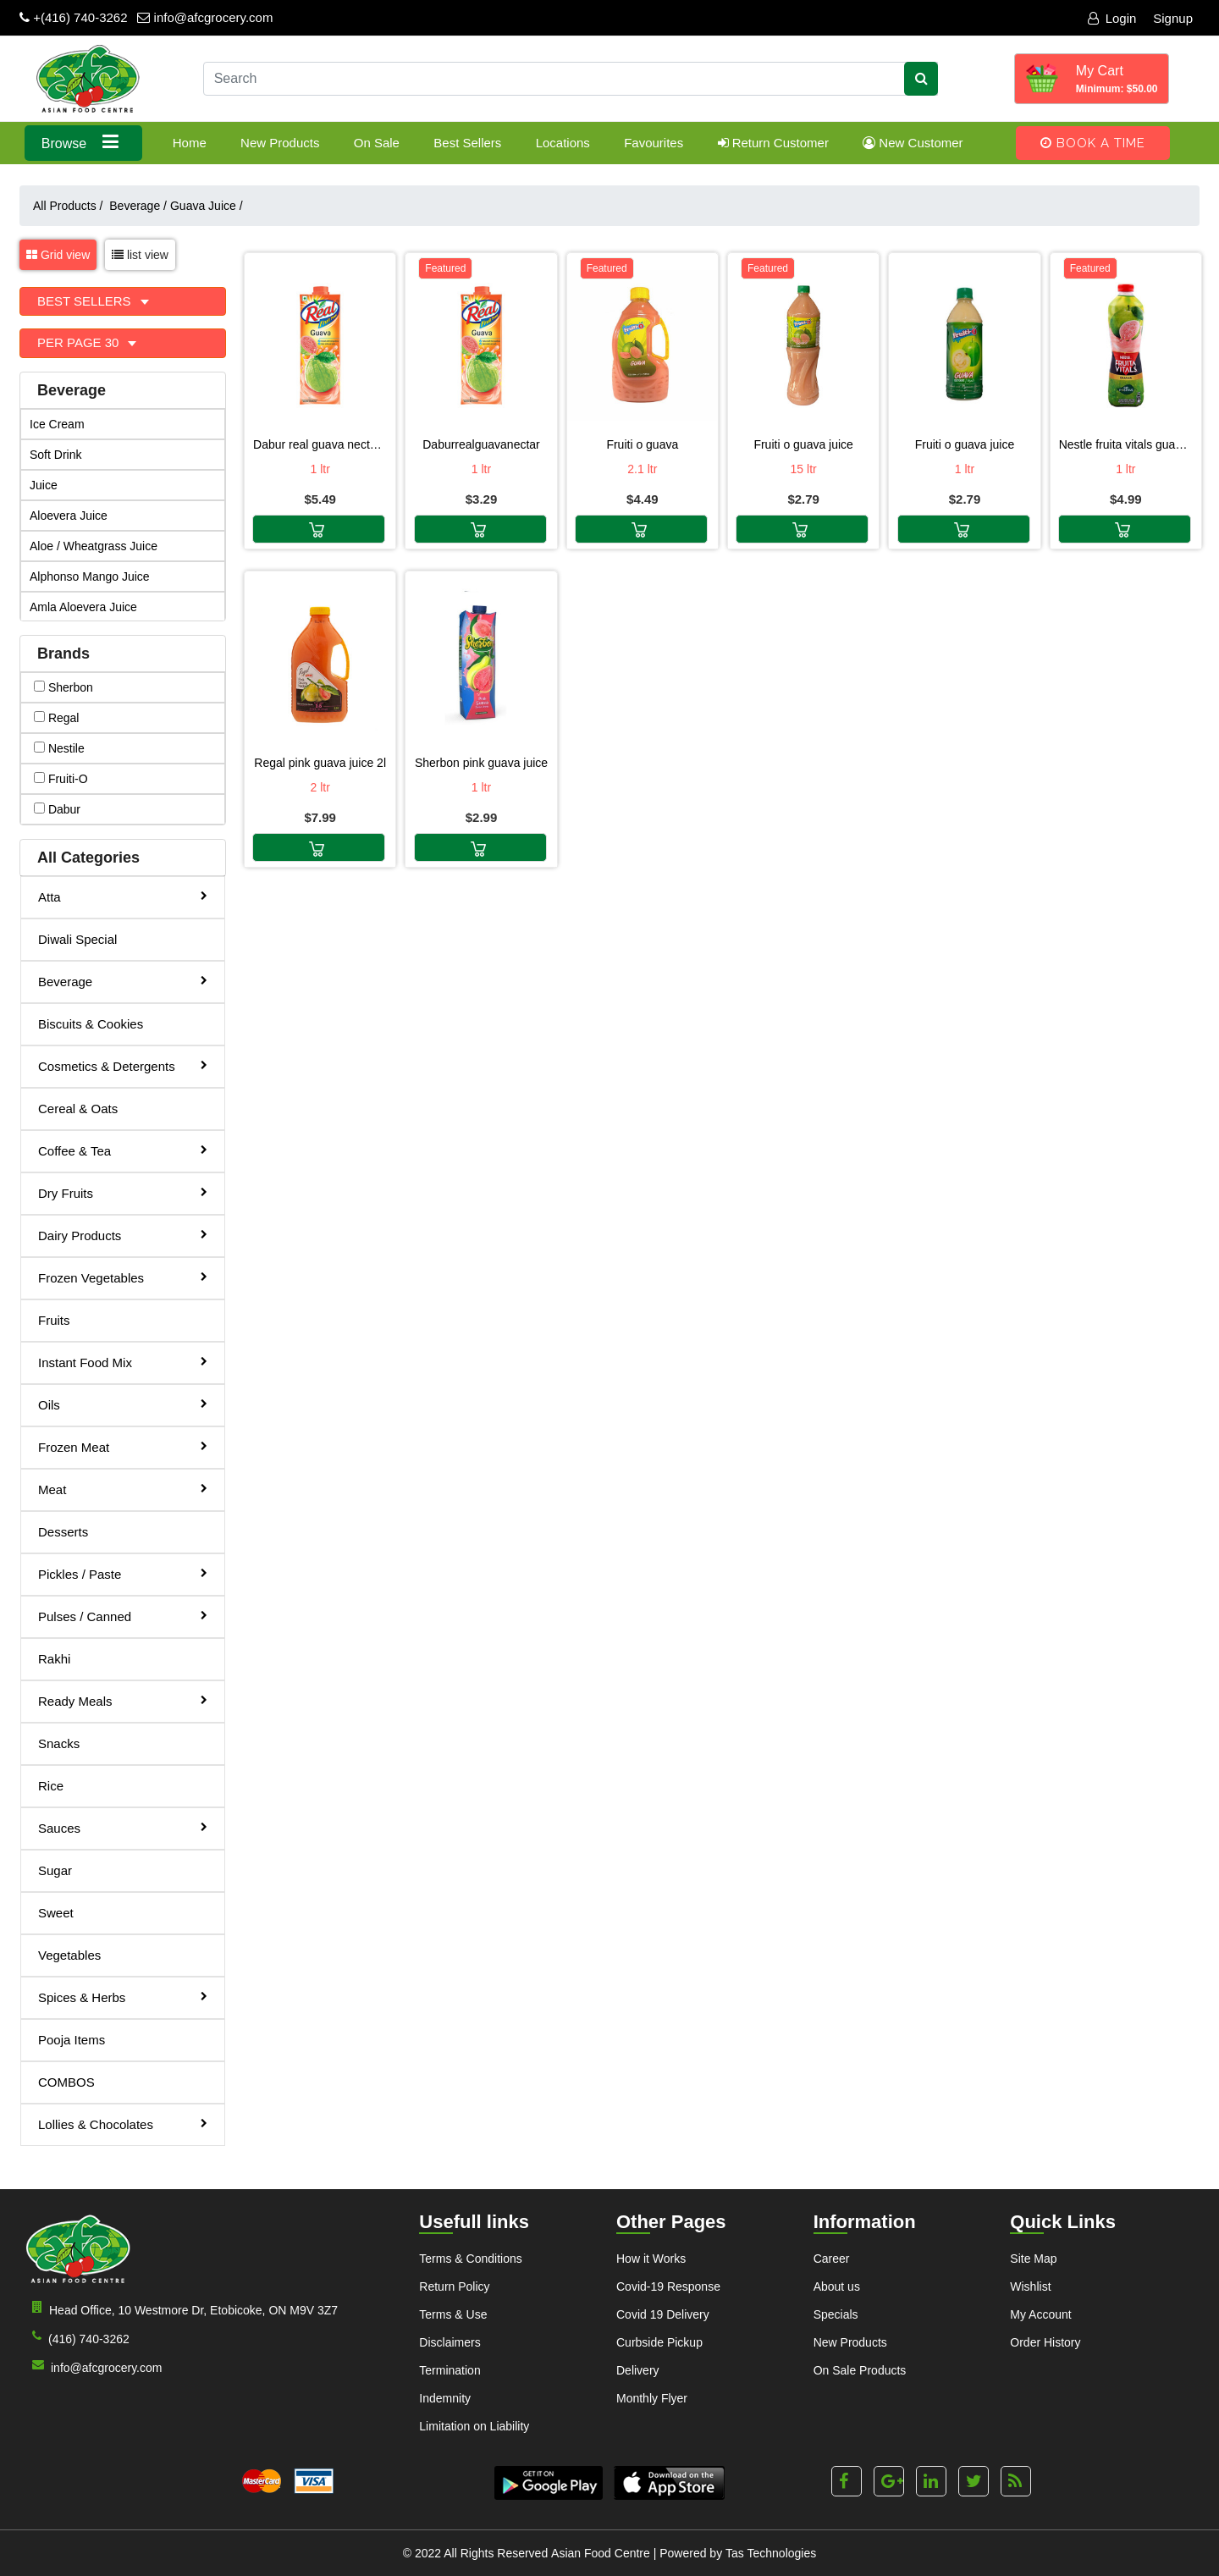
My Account (1040, 2314)
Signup (1173, 18)
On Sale (377, 142)
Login (1112, 18)
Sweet (56, 1913)
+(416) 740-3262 (73, 17)
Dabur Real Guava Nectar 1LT (320, 444)
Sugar (55, 1870)
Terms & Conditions (470, 2258)
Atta (122, 896)
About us (837, 2286)
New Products (279, 142)
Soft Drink (55, 454)
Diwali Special (77, 939)
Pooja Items (71, 2040)
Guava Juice (206, 205)
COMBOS (66, 2082)
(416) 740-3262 (77, 2338)
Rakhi (54, 1659)
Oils (122, 1404)
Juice (44, 485)
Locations (563, 142)
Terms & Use (453, 2314)
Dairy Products (122, 1235)
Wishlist (1030, 2286)
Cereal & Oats (78, 1108)
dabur (57, 809)
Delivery (637, 2370)
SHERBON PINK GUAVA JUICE (481, 762)
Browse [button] (83, 142)
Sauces (122, 1827)
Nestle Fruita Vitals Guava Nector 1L (1126, 444)
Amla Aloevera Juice (83, 607)
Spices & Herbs (122, 1997)
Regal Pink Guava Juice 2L (320, 762)
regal (56, 718)
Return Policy (454, 2286)
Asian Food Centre (600, 2553)
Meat (122, 1489)
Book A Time (1092, 143)
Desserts (63, 1532)
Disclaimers (449, 2342)
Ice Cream (57, 424)
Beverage (138, 205)
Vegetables (69, 1955)
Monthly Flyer (651, 2398)
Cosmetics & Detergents (122, 1065)
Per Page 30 (80, 342)
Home (190, 142)
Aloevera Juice (69, 515)
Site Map (1033, 2258)
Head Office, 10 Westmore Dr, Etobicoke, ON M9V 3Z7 (181, 2309)
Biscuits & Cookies (90, 1024)
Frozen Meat (122, 1446)
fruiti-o (61, 779)
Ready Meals (122, 1700)
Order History (1045, 2342)
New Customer (913, 142)
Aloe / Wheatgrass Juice (93, 546)
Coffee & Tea (122, 1150)
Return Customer (773, 142)
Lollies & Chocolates (122, 2123)
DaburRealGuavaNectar (481, 444)
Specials (836, 2314)
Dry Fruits (122, 1192)
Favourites (653, 142)
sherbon (63, 687)
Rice (50, 1786)
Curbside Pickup (659, 2342)
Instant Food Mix (122, 1362)
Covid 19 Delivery (662, 2314)
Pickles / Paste (122, 1573)
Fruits (54, 1320)
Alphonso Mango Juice (90, 576)
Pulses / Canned (122, 1616)
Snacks (59, 1743)
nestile (59, 748)
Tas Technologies (770, 2553)
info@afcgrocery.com (205, 17)
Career (832, 2258)
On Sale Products (860, 2370)
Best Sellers (467, 142)
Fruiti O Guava (642, 444)
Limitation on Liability (474, 2426)
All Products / (71, 205)
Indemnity (445, 2398)
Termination (449, 2370)
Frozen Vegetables (122, 1277)
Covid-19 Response (668, 2286)
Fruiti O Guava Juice (803, 444)
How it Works (651, 2258)
